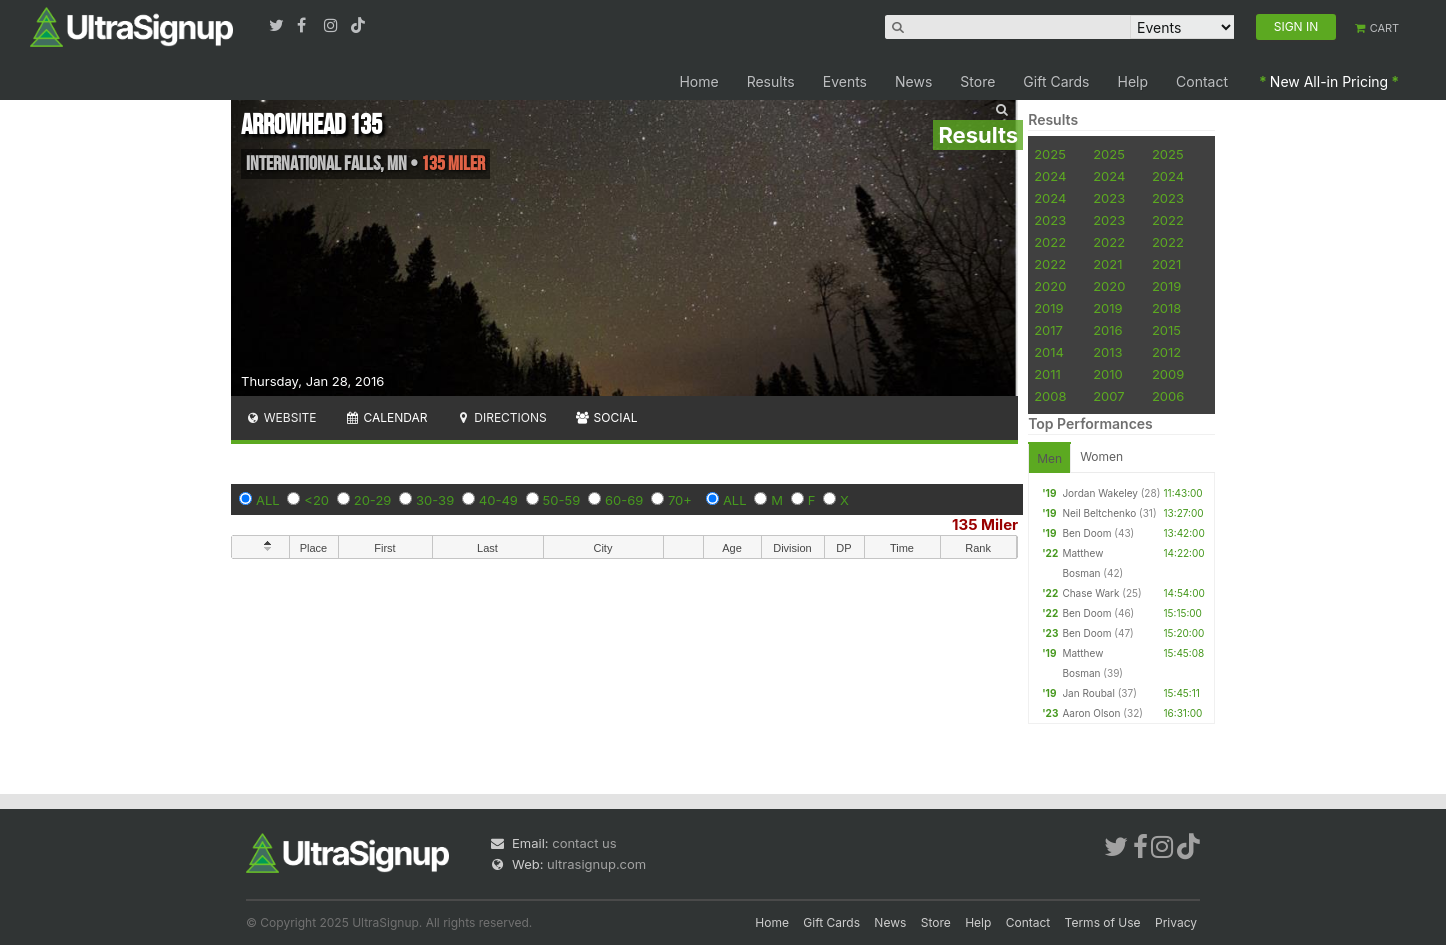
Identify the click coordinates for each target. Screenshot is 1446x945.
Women (1101, 456)
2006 (1168, 396)
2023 (1109, 198)
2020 (1050, 286)
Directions (500, 417)
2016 (1107, 330)
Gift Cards (1056, 81)
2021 (1107, 264)
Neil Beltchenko (1099, 513)
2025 (1050, 154)
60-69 (624, 500)
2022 (1168, 220)
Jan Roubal (1088, 693)
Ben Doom (1086, 533)
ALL (268, 500)
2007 (1108, 396)
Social (606, 417)
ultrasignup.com (596, 864)
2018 (1166, 308)
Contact (1202, 81)
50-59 (562, 500)
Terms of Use (1103, 922)
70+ (680, 500)
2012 (1166, 352)
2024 (1050, 176)
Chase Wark (1090, 593)
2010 (1108, 374)
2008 (1050, 396)
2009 (1168, 374)
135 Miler (985, 524)
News (913, 81)
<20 (316, 500)
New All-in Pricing (1329, 81)
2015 (1166, 330)
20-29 (373, 500)
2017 (1048, 330)
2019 (1166, 286)
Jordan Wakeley (1100, 493)
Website (281, 417)
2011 (1047, 374)
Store (977, 81)
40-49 (498, 500)
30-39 (435, 500)
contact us (584, 843)
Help (1133, 81)
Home (698, 81)
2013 (1107, 352)
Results (771, 81)
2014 (1049, 352)
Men (1049, 458)
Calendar (386, 417)
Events (845, 81)
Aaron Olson (1091, 713)
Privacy (1176, 922)
